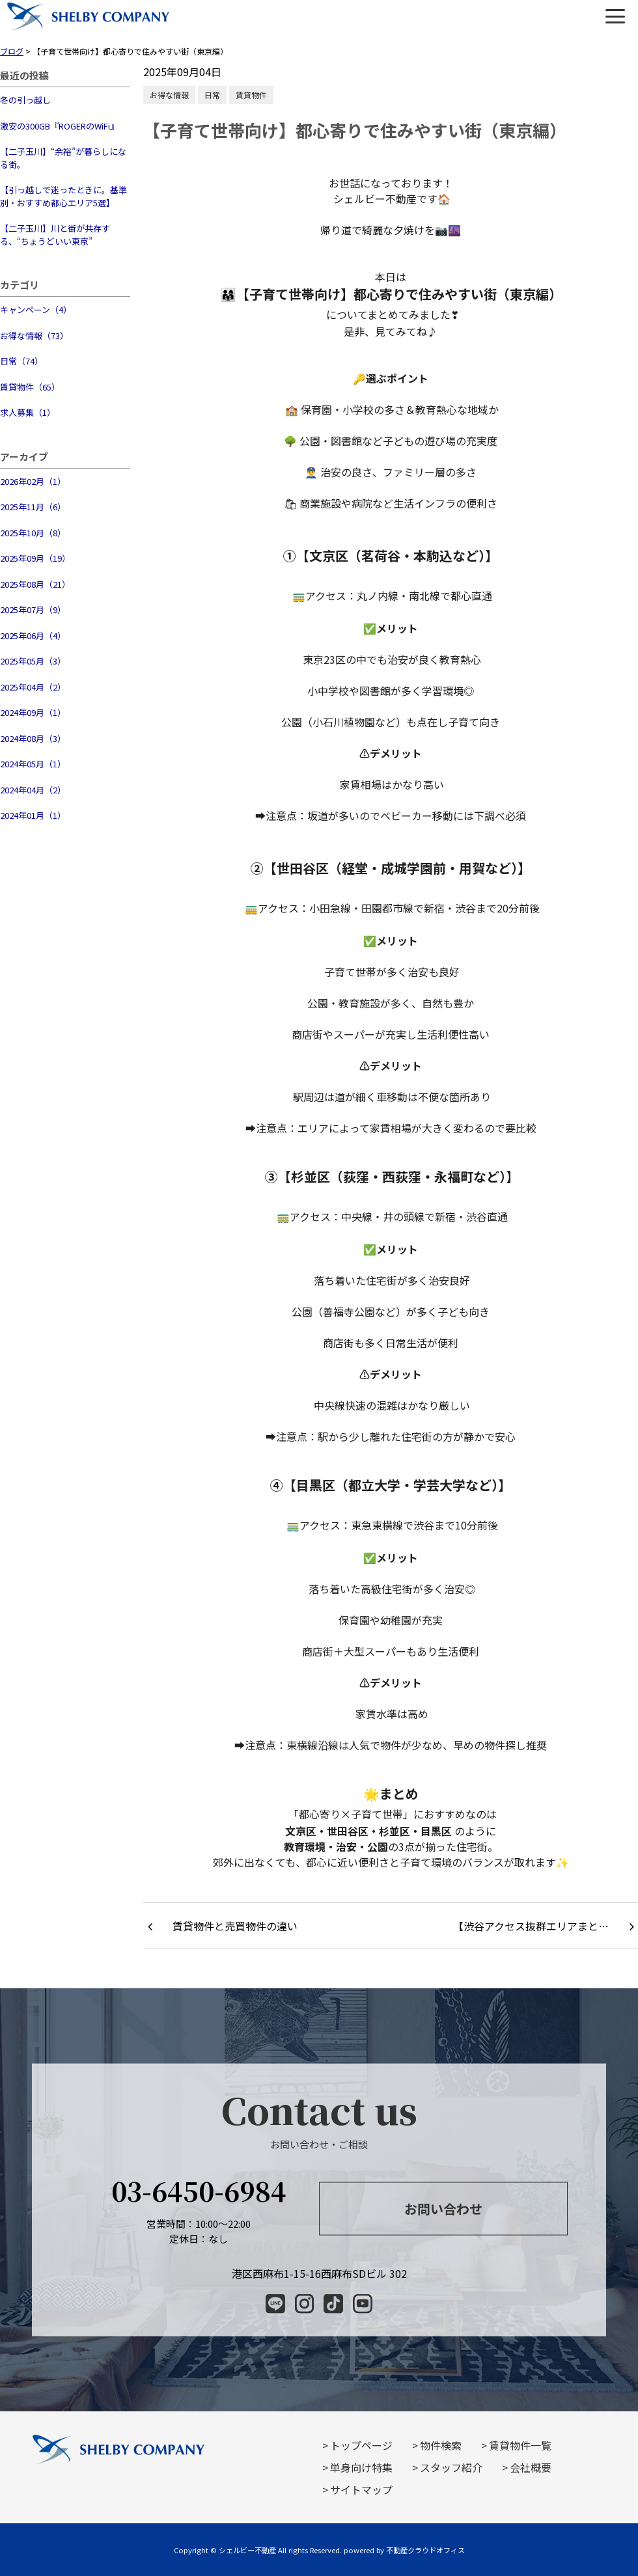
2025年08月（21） (35, 584)
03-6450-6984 (198, 2190)
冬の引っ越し (25, 100)
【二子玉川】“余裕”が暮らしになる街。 (63, 158)
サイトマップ (361, 2489)
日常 (212, 94)
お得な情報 (169, 94)
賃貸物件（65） (30, 387)
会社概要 (530, 2467)
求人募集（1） (27, 412)
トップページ (361, 2445)
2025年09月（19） (35, 558)
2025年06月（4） (33, 635)
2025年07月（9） (33, 609)
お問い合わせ (443, 2208)
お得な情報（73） (34, 335)
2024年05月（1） (33, 764)
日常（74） (21, 361)
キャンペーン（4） (36, 309)
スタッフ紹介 (451, 2467)
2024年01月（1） (33, 815)
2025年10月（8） (33, 533)
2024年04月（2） (33, 790)
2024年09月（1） (33, 712)
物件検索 (441, 2445)
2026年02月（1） (33, 481)
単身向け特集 (361, 2467)
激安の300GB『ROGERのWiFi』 (59, 126)
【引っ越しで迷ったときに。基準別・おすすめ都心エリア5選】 (63, 196)
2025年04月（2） (33, 687)
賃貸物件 (251, 94)
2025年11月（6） (33, 506)
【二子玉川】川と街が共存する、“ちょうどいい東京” (55, 234)
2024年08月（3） (33, 738)
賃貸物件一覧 (520, 2445)
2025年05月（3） (33, 661)
